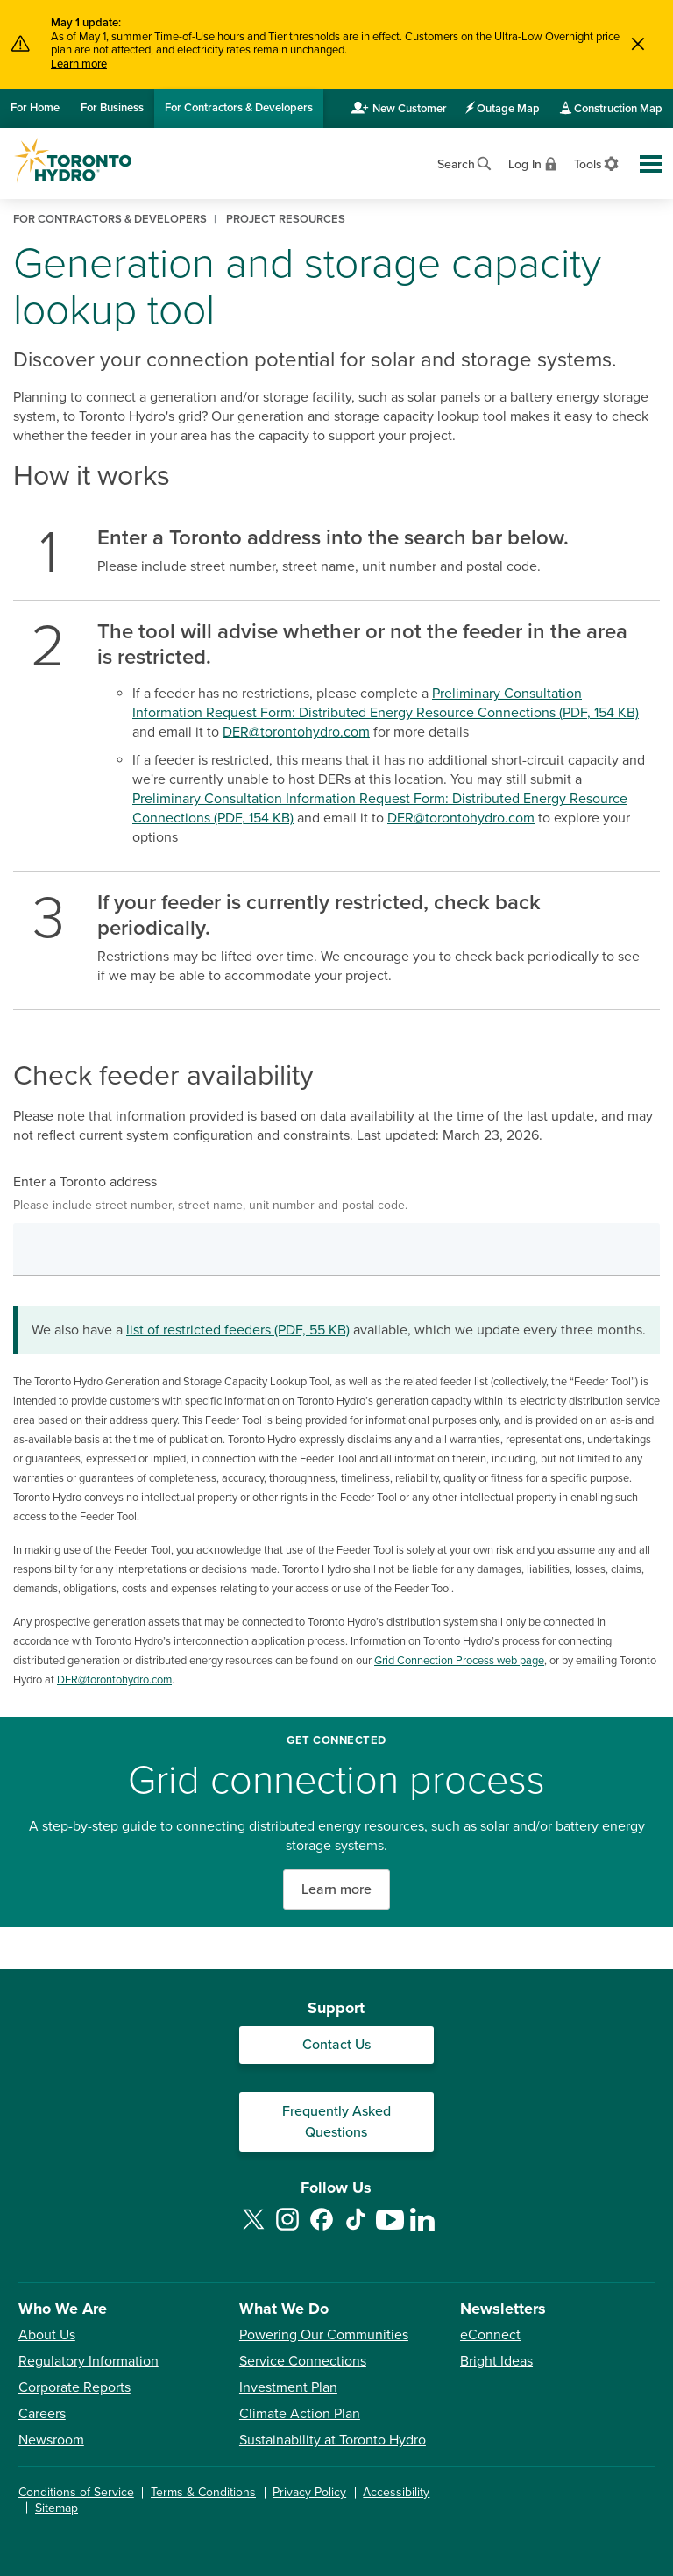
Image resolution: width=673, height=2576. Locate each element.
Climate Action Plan (299, 2414)
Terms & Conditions (203, 2492)
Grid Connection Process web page (459, 1661)
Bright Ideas (496, 2361)
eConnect (490, 2335)
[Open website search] (465, 162)
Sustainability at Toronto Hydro (332, 2440)
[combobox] (336, 1249)
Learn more (79, 64)
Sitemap (56, 2508)
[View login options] (534, 163)
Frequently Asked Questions (336, 2122)
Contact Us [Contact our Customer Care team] (336, 2044)
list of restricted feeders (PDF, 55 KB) (238, 1330)
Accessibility (396, 2492)
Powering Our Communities (323, 2335)
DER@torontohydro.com (296, 732)
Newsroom (51, 2440)
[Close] (638, 44)
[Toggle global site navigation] (651, 164)
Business (112, 108)
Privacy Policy (309, 2492)
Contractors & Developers (239, 108)
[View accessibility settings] (597, 163)
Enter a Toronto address (336, 1193)
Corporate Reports (74, 2387)
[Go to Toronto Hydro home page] (72, 160)
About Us (46, 2335)
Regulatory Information (88, 2361)
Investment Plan (288, 2387)
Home (35, 108)
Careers (42, 2414)
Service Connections (302, 2361)
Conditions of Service (76, 2492)
